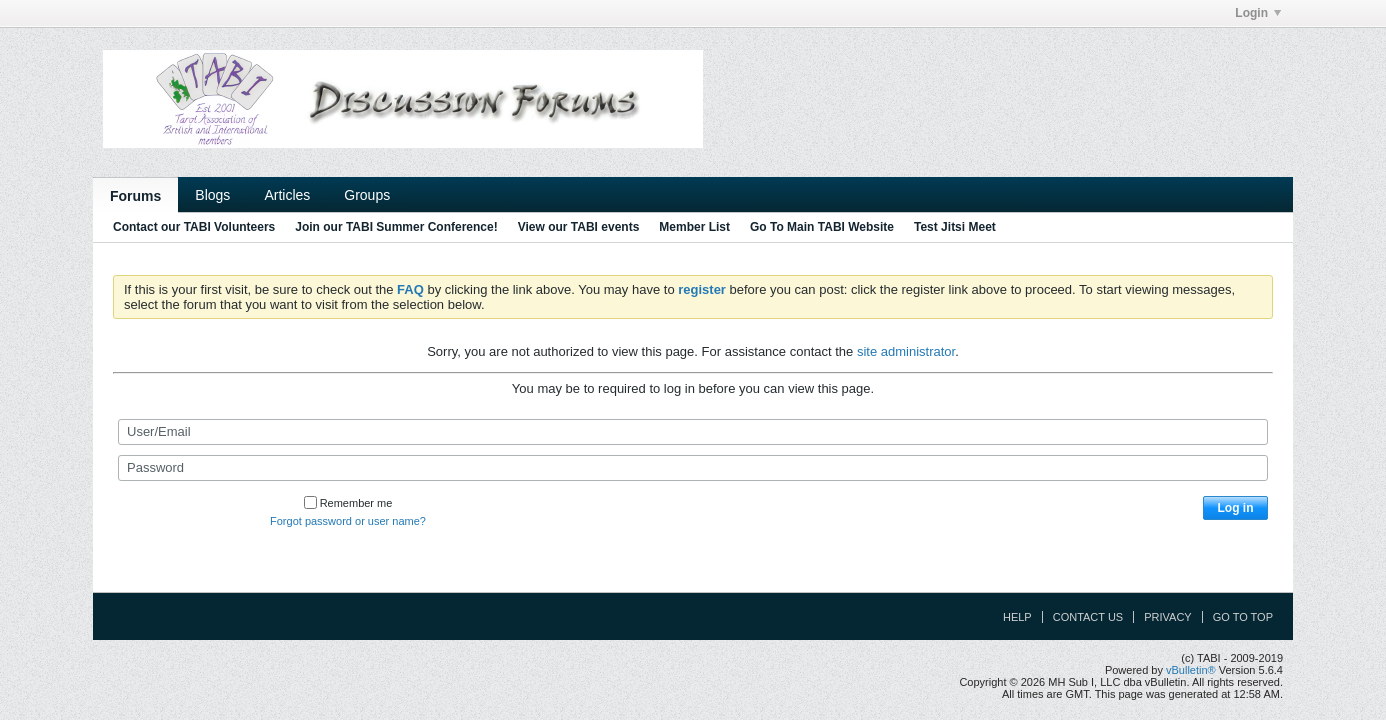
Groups (367, 195)
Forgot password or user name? (348, 521)
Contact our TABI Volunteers (194, 227)
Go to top (1243, 617)
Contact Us (1088, 617)
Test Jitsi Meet (955, 227)
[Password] (693, 468)
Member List (694, 227)
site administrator (906, 351)
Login (1258, 13)
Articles (287, 195)
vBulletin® (1191, 670)
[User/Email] (693, 432)
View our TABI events (579, 227)
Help (1017, 617)
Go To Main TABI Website (822, 227)
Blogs (212, 195)
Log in (1236, 508)
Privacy (1167, 617)
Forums (135, 196)
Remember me (348, 503)
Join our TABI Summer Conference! (396, 227)
